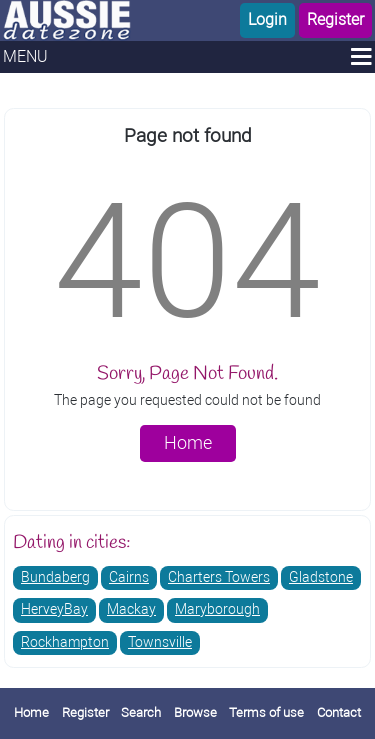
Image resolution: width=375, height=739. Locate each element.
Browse (195, 712)
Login (267, 19)
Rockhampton (65, 642)
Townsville (160, 642)
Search (141, 712)
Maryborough (217, 609)
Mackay (131, 609)
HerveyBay (54, 609)
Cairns (129, 577)
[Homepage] (95, 20)
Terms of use (266, 712)
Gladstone (321, 577)
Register (335, 19)
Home (188, 443)
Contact (339, 712)
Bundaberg (55, 577)
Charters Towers (219, 577)
